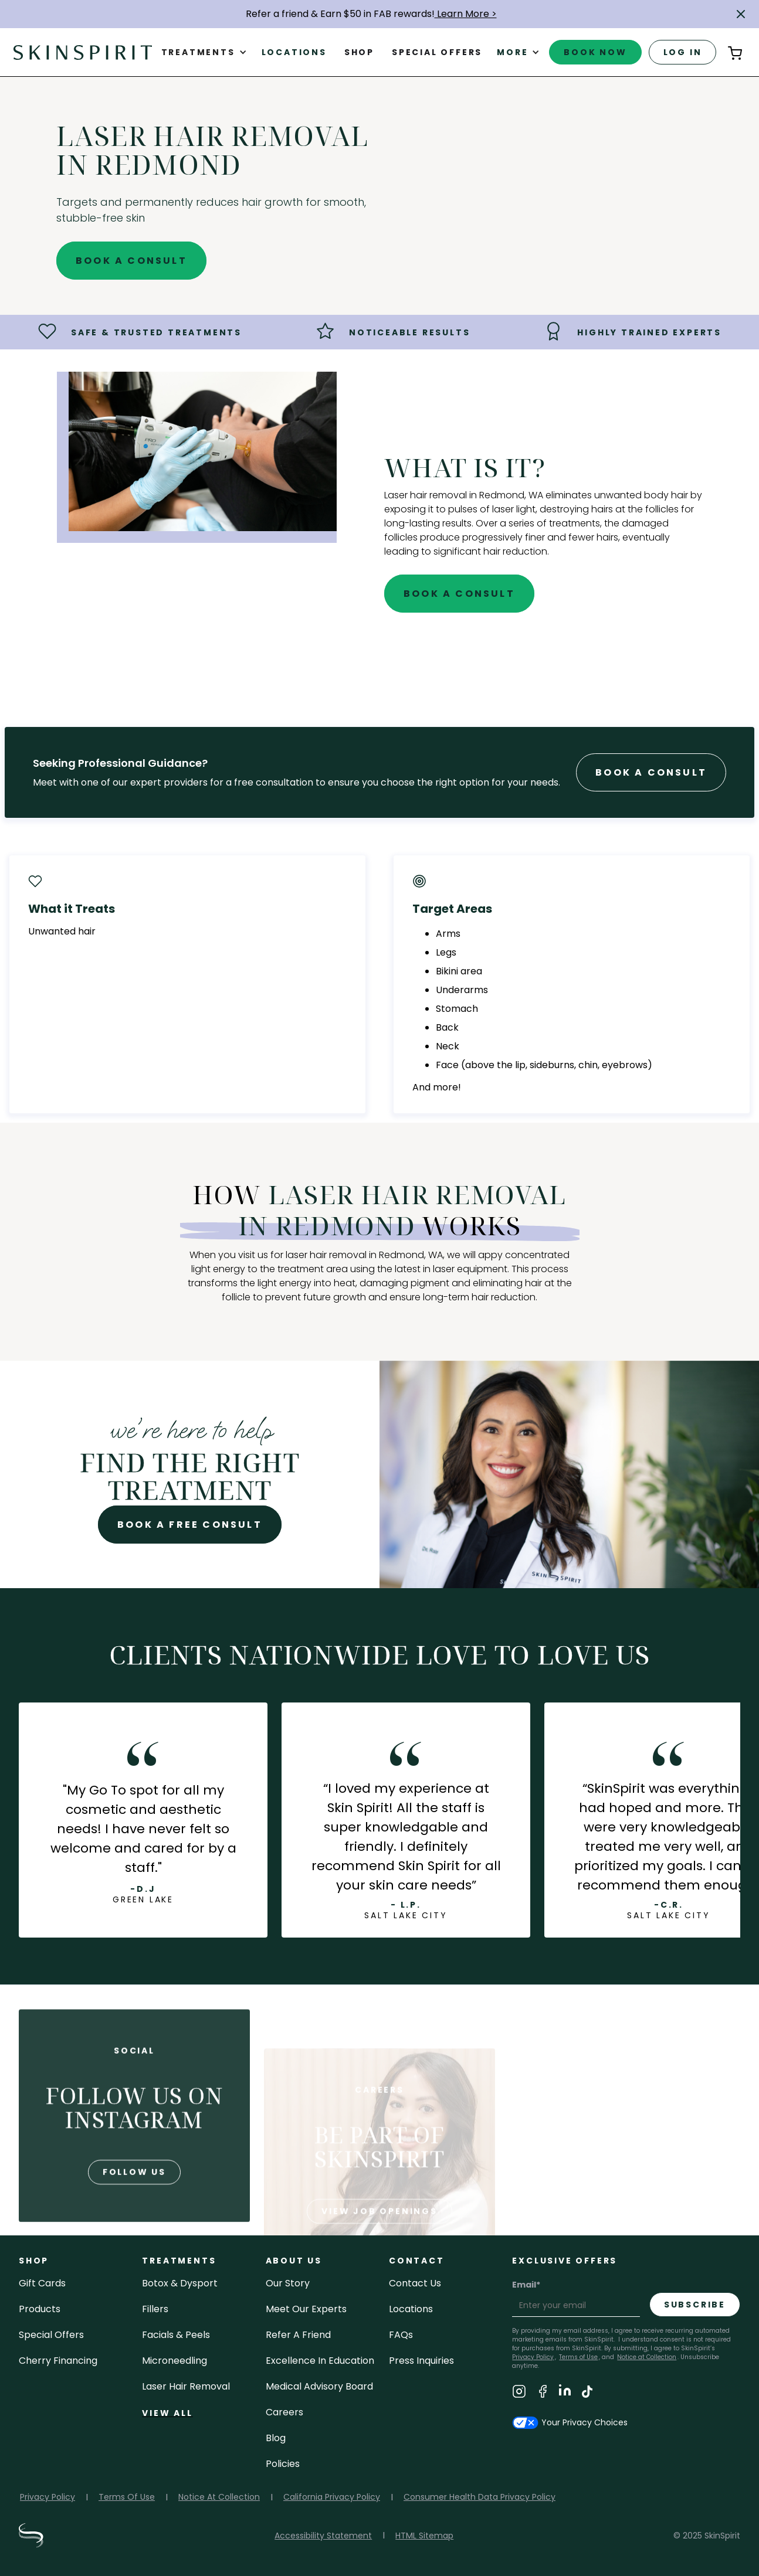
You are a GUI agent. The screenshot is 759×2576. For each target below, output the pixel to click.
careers (284, 2412)
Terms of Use (578, 2357)
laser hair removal (186, 2386)
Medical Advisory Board (319, 2386)
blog (276, 2438)
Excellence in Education (320, 2360)
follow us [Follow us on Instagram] (134, 2215)
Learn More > (466, 14)
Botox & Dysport (180, 2283)
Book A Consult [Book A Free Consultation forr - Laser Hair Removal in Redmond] (651, 772)
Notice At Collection (219, 2497)
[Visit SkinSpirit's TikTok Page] (587, 2393)
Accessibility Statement (323, 2535)
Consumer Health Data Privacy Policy (479, 2497)
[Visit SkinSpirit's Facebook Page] (543, 2393)
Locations (294, 52)
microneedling (174, 2360)
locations (411, 2309)
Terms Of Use (127, 2497)
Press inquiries (421, 2360)
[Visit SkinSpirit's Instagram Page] (519, 2393)
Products (39, 2309)
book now (595, 52)
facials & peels (176, 2334)
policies (283, 2463)
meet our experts (306, 2309)
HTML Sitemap (424, 2535)
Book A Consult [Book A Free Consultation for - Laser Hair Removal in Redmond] (131, 260)
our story (288, 2283)
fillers (155, 2309)
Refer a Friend (298, 2334)
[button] (741, 14)
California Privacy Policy (331, 2497)
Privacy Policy (47, 2497)
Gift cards (42, 2283)
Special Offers (51, 2334)
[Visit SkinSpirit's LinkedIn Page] (565, 2393)
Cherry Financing (58, 2360)
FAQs (401, 2334)
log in (682, 52)
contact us (415, 2283)
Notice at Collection (646, 2357)
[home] (82, 52)
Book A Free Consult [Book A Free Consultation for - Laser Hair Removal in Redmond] (189, 1524)
